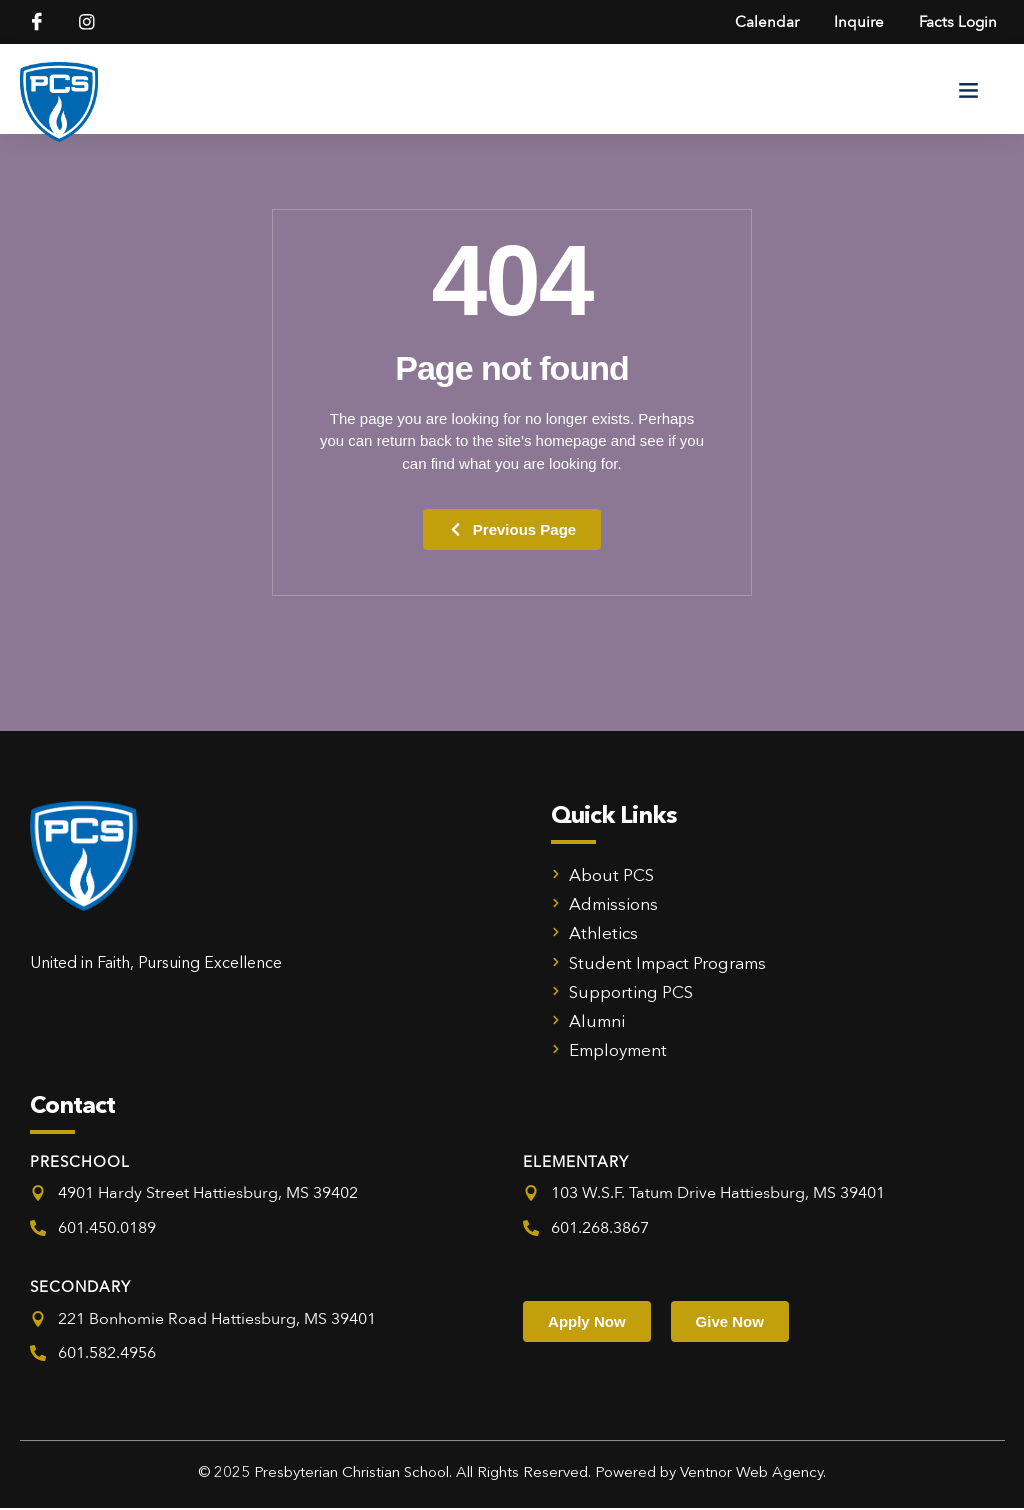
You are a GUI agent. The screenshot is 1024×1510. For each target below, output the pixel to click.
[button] (969, 91)
